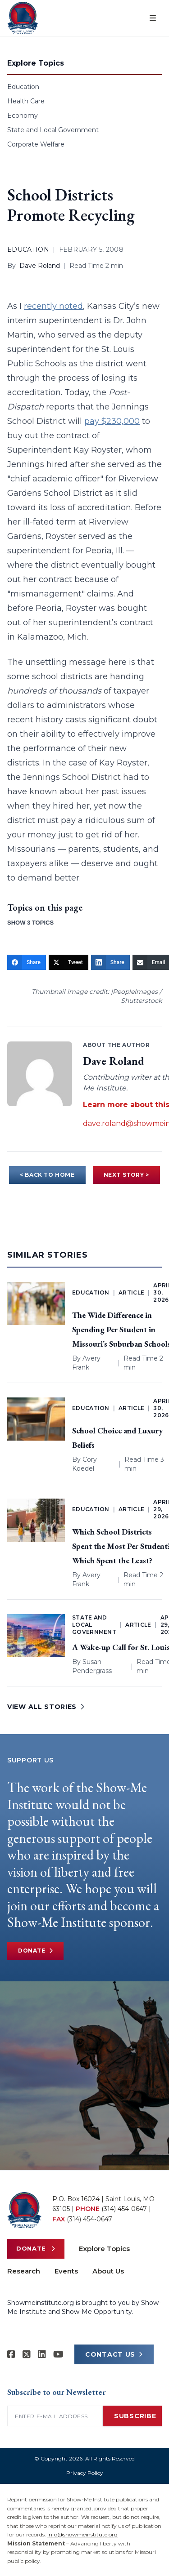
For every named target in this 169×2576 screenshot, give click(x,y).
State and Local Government (53, 130)
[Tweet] (68, 962)
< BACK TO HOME (47, 1174)
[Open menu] (153, 18)
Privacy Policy (84, 2472)
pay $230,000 (112, 421)
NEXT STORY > (126, 1174)
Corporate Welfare (35, 144)
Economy (22, 115)
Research (23, 2271)
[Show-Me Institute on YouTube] (58, 2354)
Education (23, 87)
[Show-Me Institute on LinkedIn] (42, 2354)
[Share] (26, 962)
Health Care (26, 101)
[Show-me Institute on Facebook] (11, 2354)
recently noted (53, 306)
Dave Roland (39, 266)
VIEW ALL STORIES (46, 1707)
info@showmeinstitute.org (82, 2534)
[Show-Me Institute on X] (27, 2354)
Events (66, 2271)
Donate (35, 1950)
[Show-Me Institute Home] (22, 18)
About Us (108, 2271)
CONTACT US (114, 2354)
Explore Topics (104, 2248)
